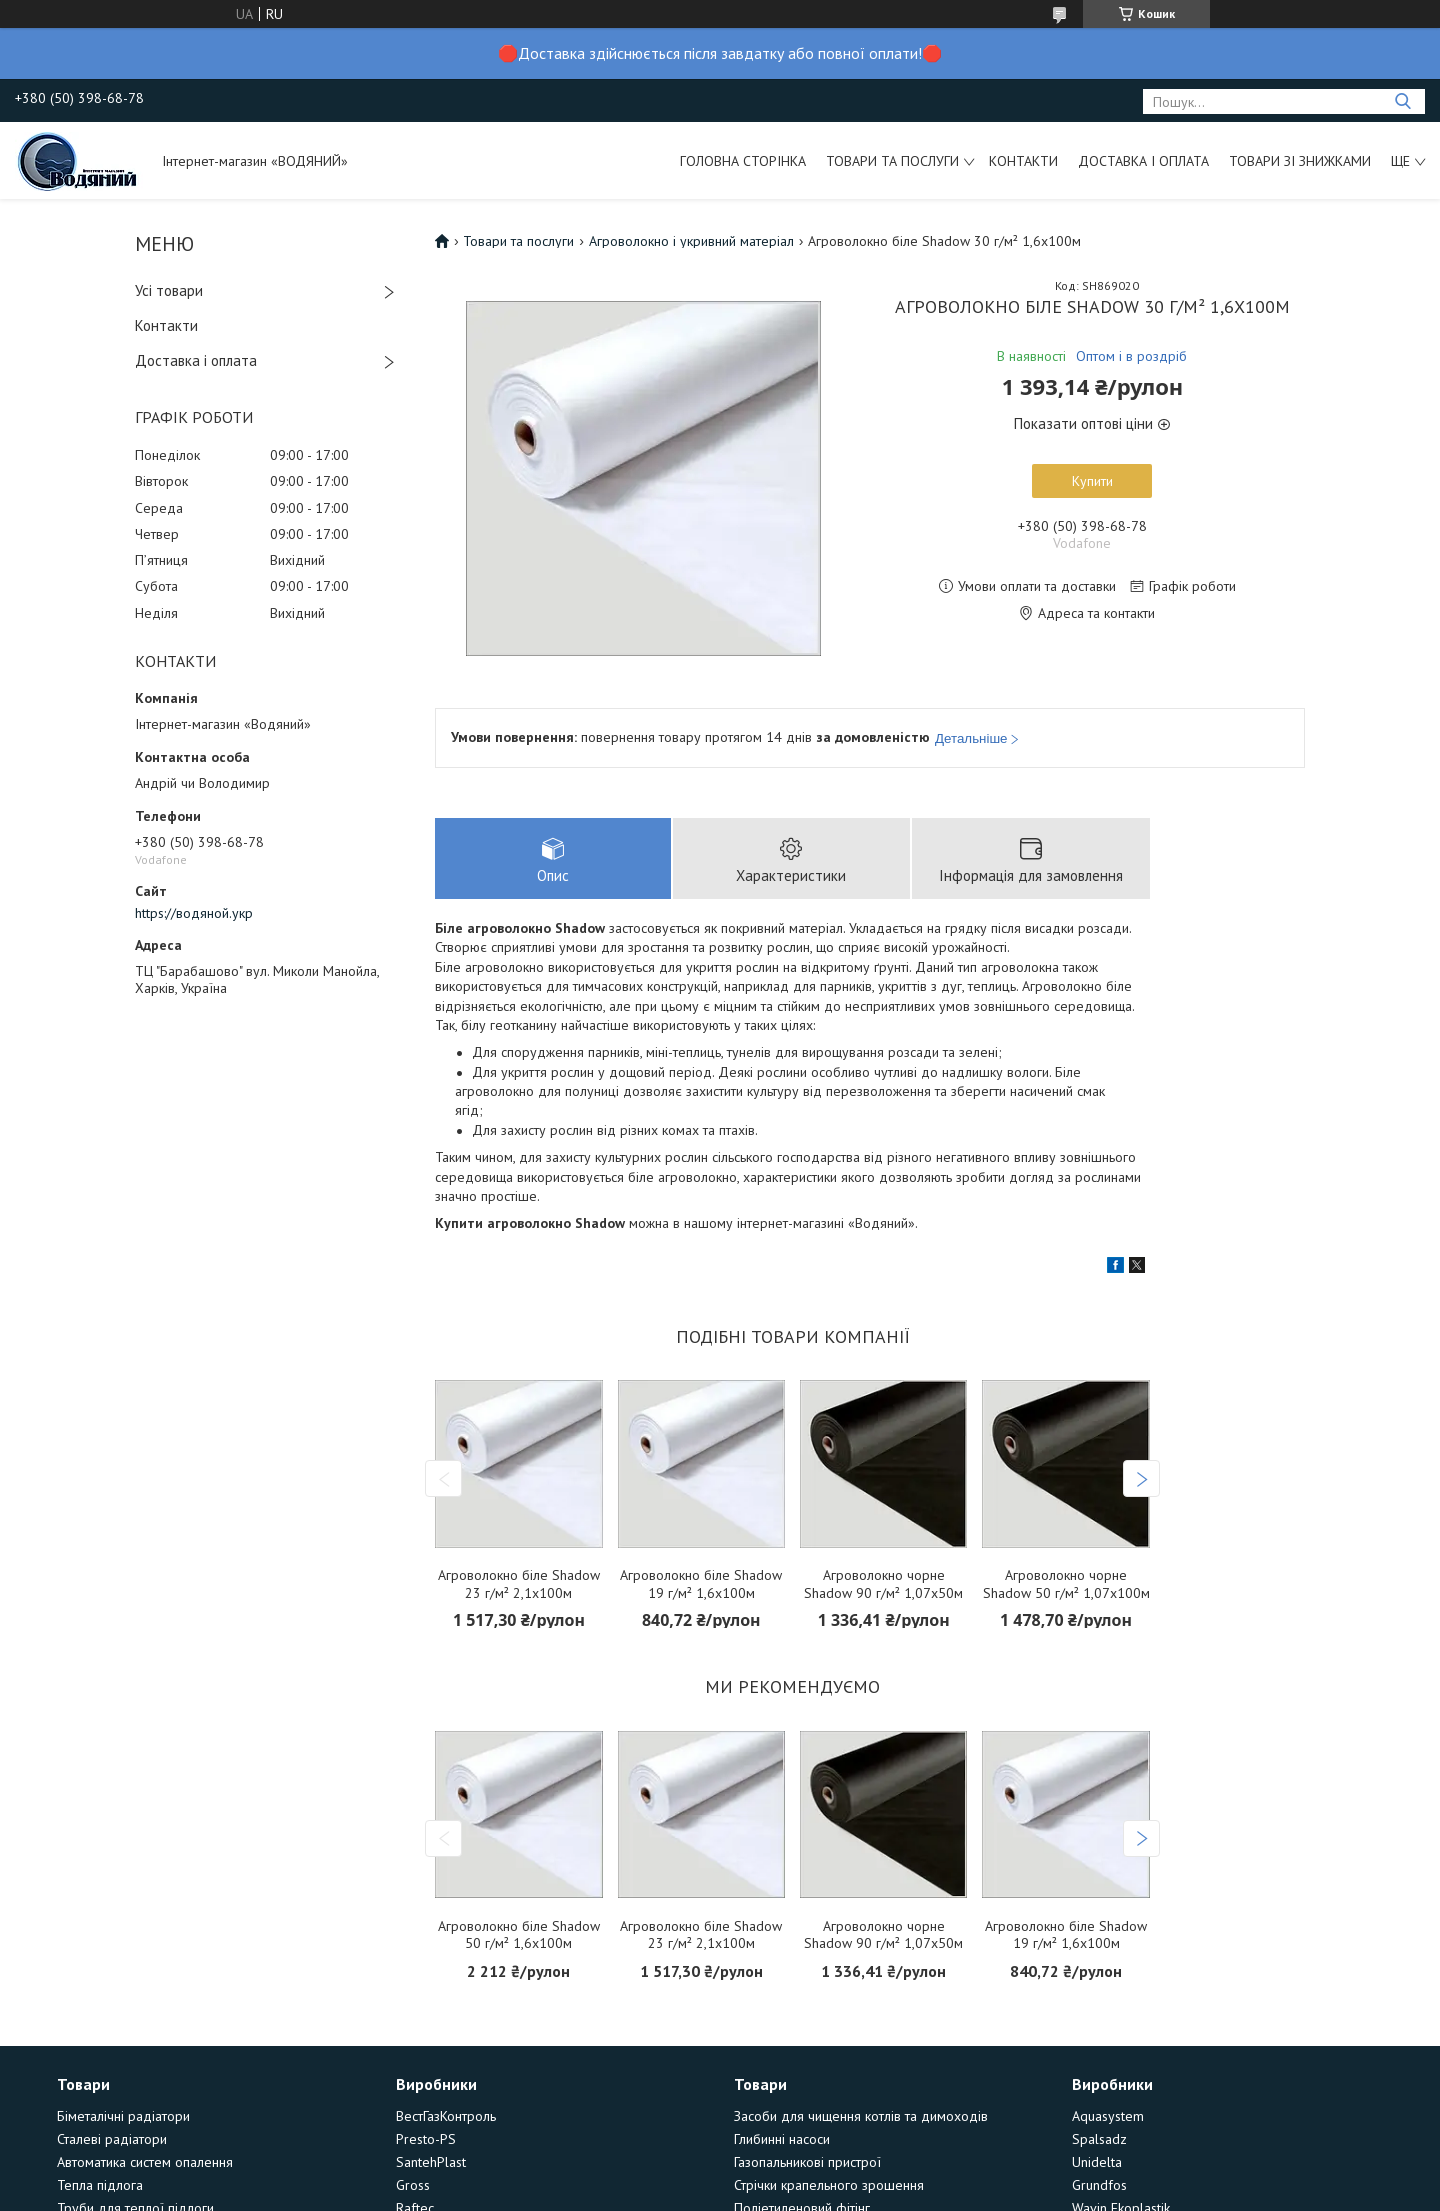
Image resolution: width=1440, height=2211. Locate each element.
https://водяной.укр (194, 913)
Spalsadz (1099, 2139)
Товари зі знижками (1300, 161)
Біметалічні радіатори (123, 2116)
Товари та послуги (892, 161)
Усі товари (169, 290)
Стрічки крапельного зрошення (829, 2185)
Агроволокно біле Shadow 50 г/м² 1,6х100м (519, 1935)
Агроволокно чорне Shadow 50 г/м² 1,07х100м (1066, 1584)
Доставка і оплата (1143, 161)
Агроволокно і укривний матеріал (691, 241)
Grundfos (1099, 2185)
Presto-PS (426, 2139)
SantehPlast (431, 2162)
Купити (1092, 481)
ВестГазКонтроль (446, 2116)
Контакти (1023, 161)
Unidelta (1097, 2162)
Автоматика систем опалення (145, 2162)
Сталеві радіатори (112, 2139)
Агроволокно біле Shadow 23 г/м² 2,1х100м (519, 1584)
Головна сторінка (743, 161)
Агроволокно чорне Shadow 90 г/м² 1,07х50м (883, 1584)
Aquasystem (1108, 2116)
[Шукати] (1402, 101)
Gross (413, 2185)
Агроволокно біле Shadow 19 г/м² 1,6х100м (701, 1584)
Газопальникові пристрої (807, 2162)
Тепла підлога (100, 2185)
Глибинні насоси (782, 2139)
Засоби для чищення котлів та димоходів (861, 2116)
